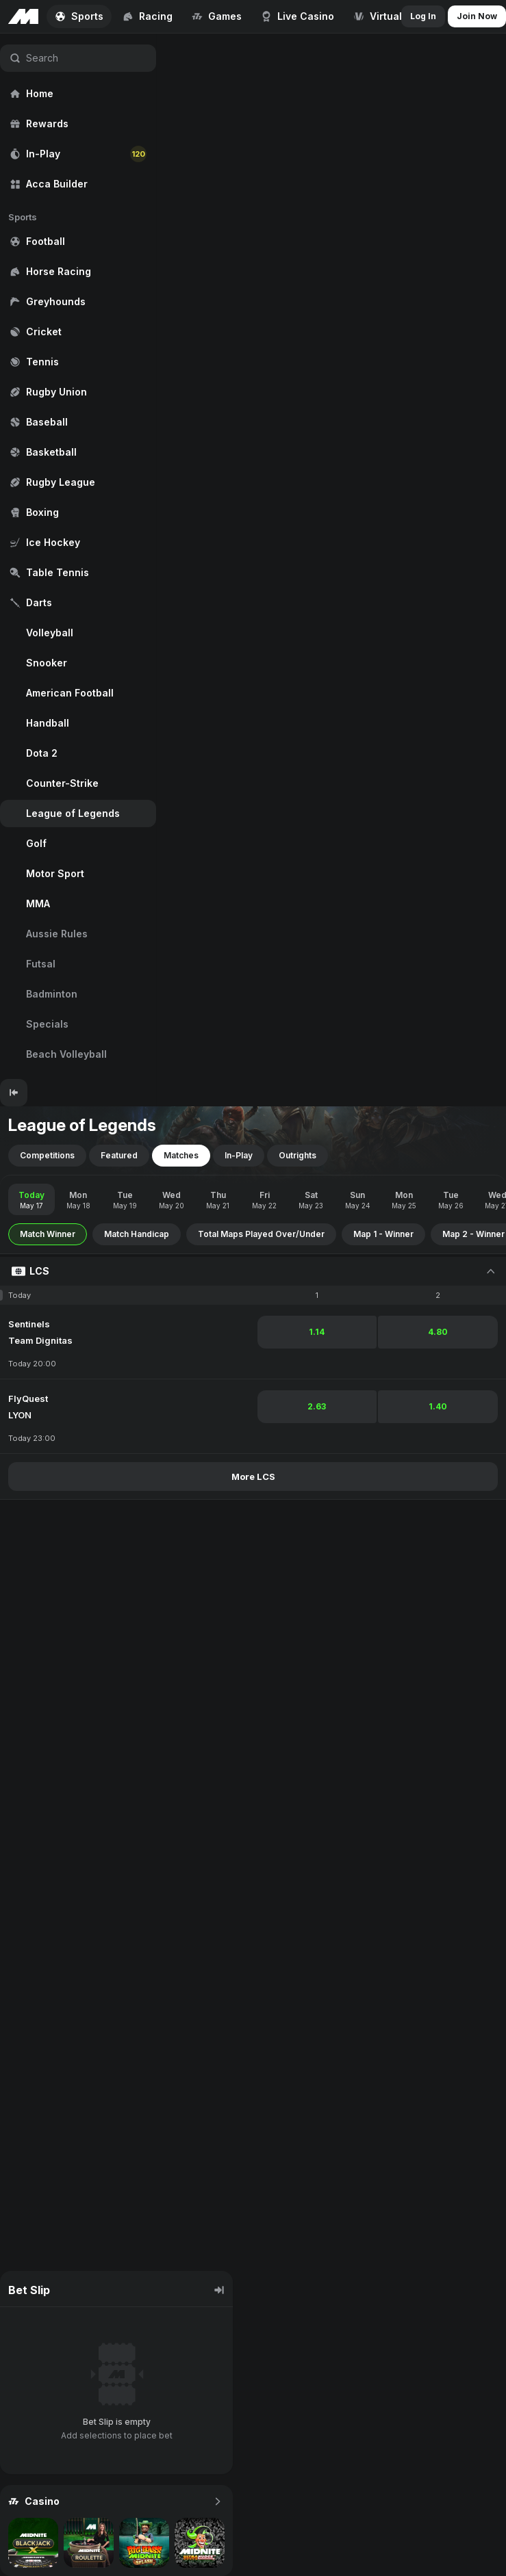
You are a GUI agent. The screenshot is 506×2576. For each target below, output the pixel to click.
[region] (78, 556)
